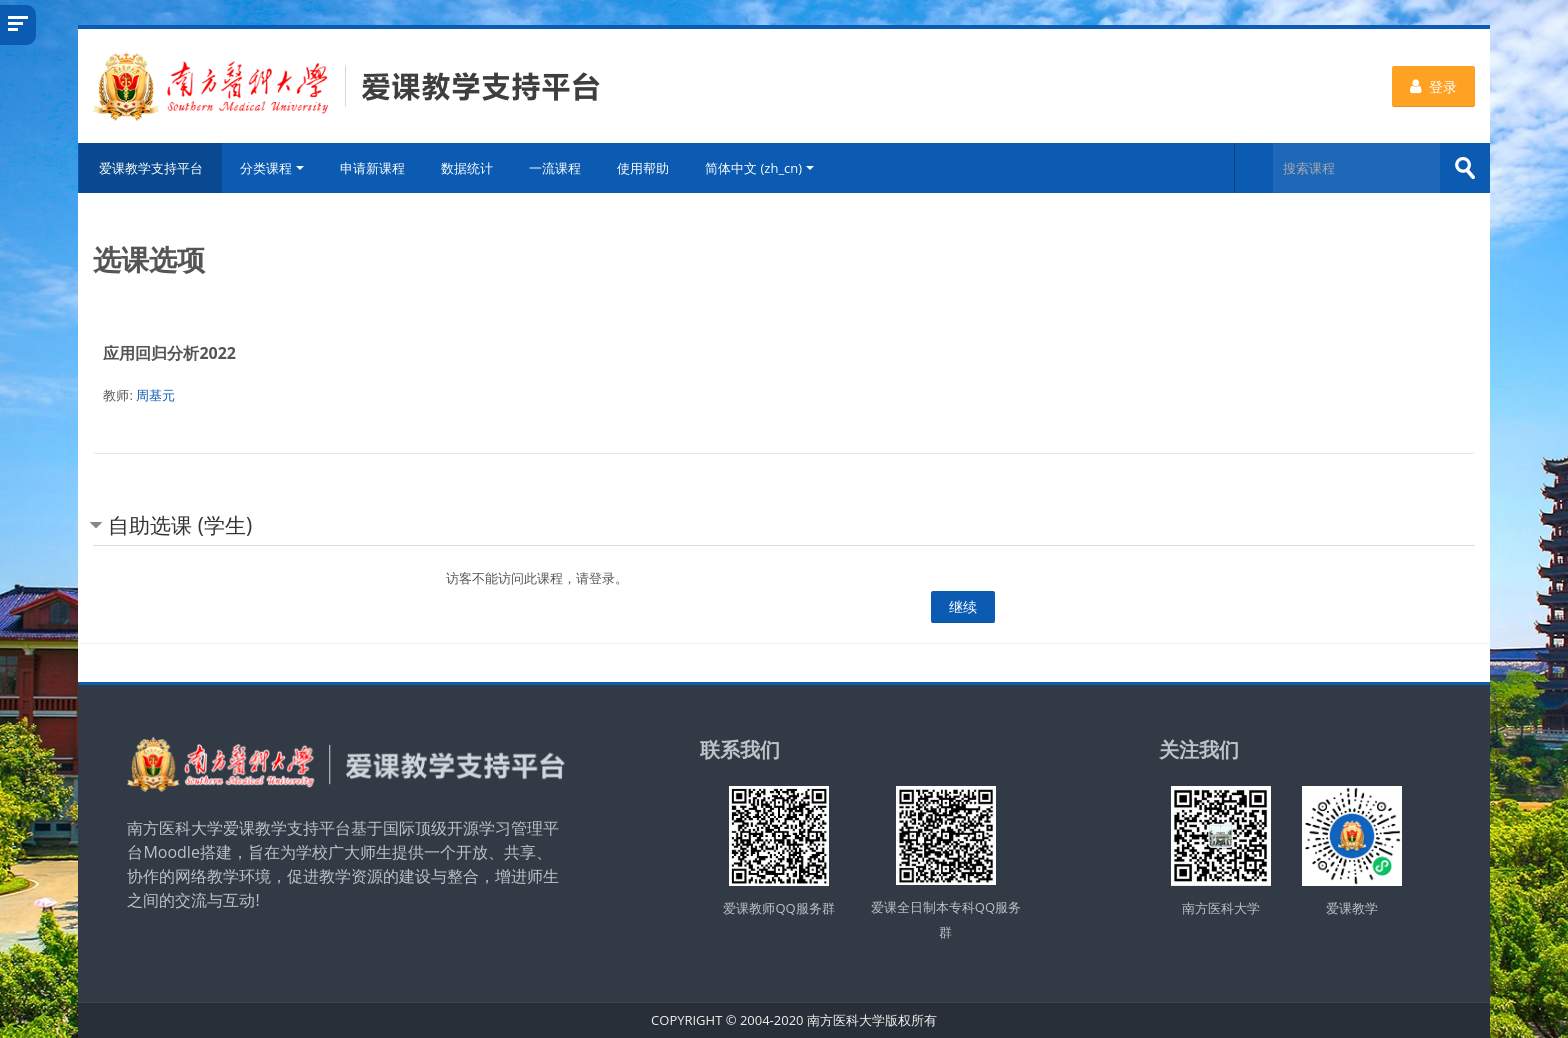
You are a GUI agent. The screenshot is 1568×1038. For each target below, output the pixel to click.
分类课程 (272, 168)
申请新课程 (372, 168)
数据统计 (467, 168)
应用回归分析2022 (169, 353)
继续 (963, 606)
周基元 (155, 395)
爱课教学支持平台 (150, 168)
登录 (1433, 86)
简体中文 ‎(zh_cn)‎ (759, 168)
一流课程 (555, 168)
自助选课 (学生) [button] (180, 525)
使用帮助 (643, 168)
